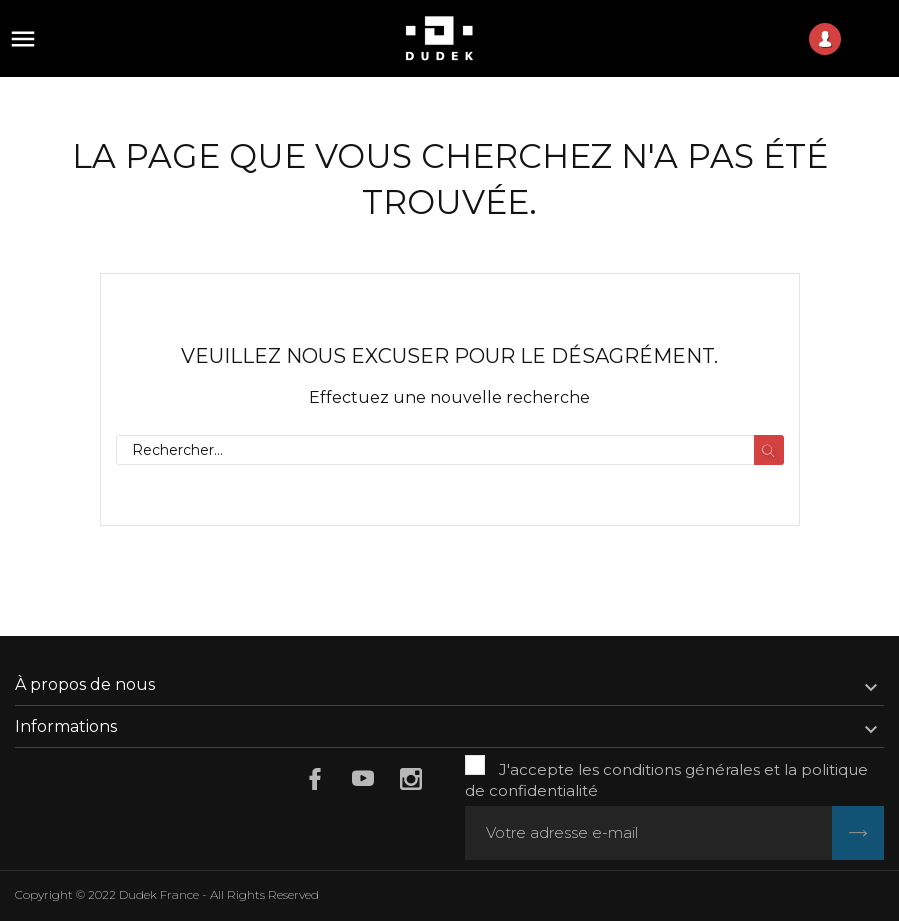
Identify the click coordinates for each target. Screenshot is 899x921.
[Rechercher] (450, 450)
